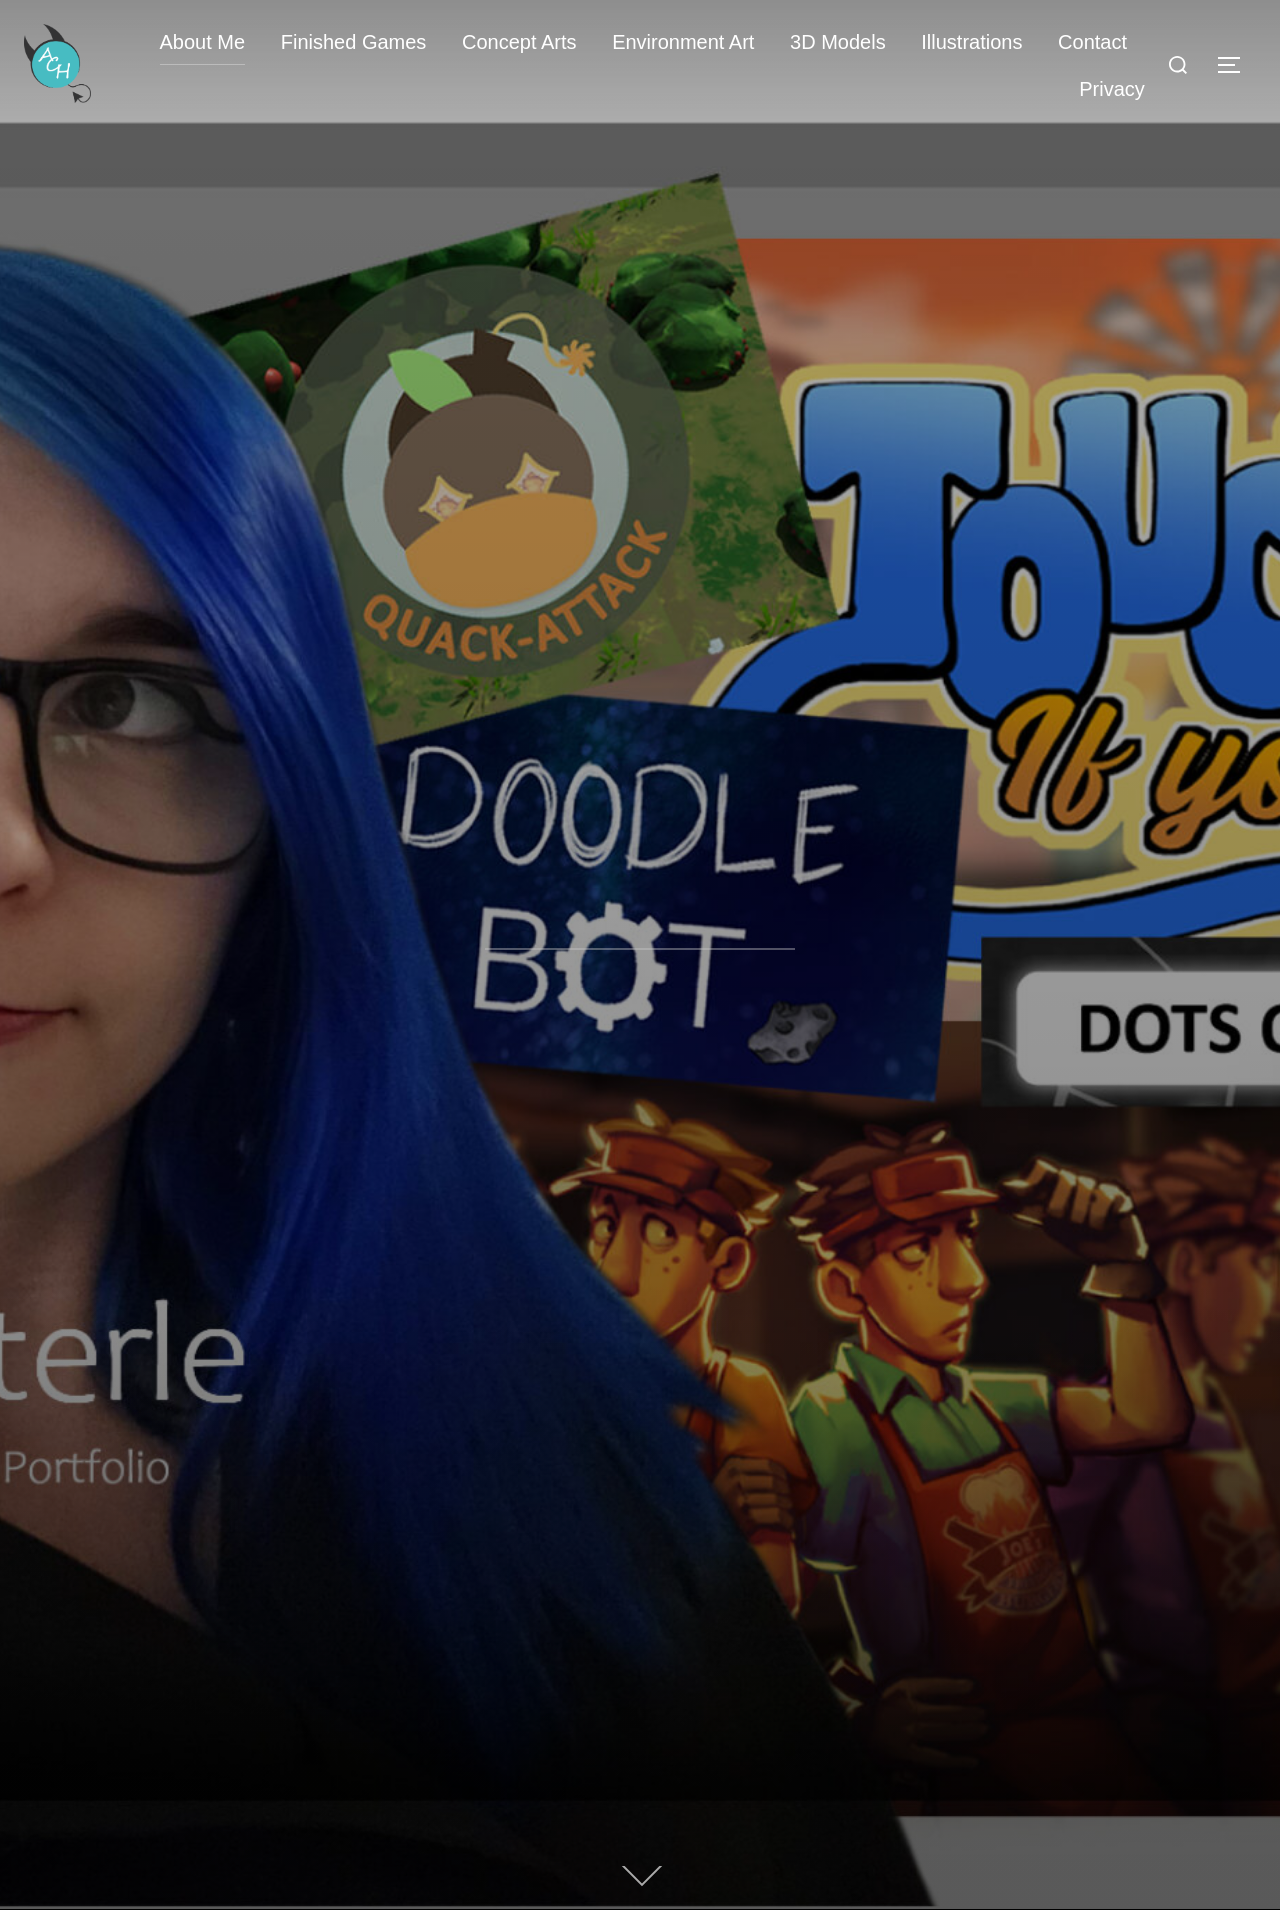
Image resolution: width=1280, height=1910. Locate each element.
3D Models (838, 42)
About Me (203, 42)
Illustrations (971, 42)
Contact (1092, 42)
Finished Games (354, 42)
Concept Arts (519, 42)
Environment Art (683, 42)
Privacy (1112, 89)
